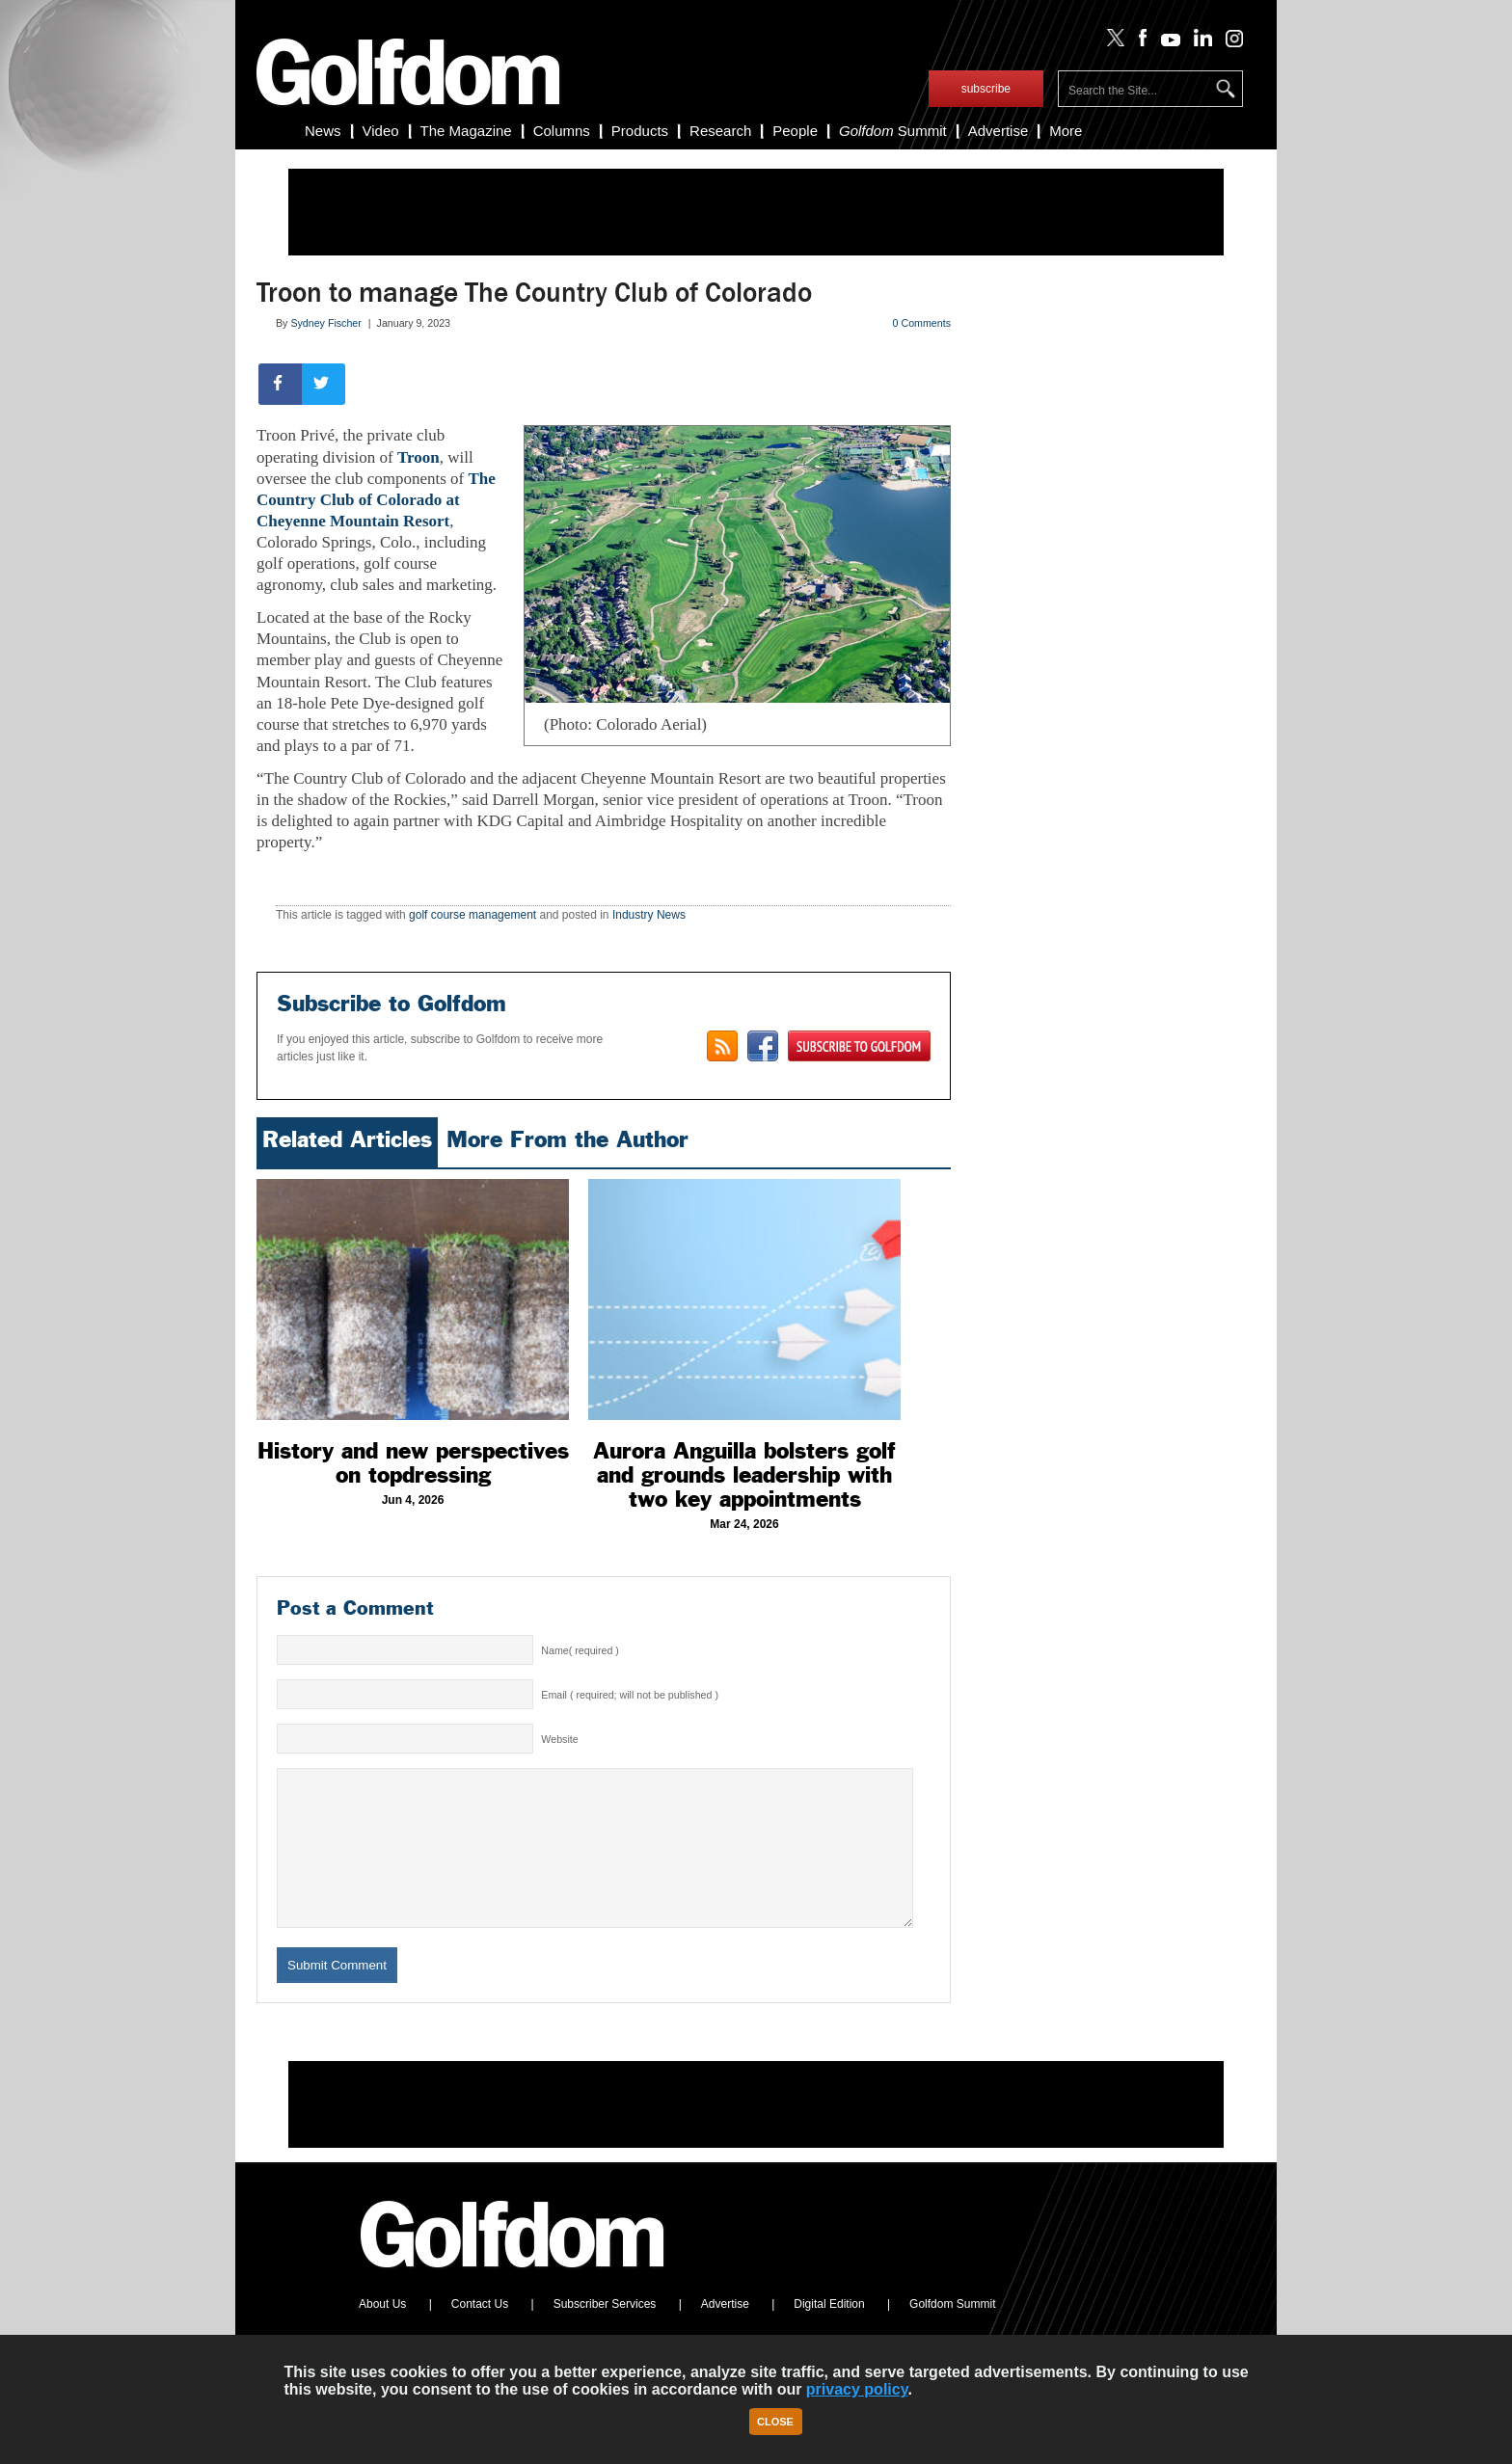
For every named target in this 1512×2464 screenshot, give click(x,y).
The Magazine (466, 130)
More (1065, 130)
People (795, 130)
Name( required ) (580, 1650)
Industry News (649, 915)
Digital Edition (829, 2333)
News (323, 130)
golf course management (472, 915)
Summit (893, 130)
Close (775, 2421)
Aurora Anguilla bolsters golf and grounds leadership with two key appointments (744, 1475)
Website (559, 1739)
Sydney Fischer (325, 323)
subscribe (986, 88)
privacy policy (857, 2389)
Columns (561, 130)
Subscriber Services (605, 2333)
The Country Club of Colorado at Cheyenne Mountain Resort (376, 499)
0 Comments (922, 323)
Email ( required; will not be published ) (629, 1695)
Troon (418, 457)
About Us (382, 2333)
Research (720, 130)
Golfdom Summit (952, 2333)
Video (381, 130)
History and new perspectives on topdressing (413, 1462)
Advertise (998, 130)
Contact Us (479, 2333)
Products (639, 130)
